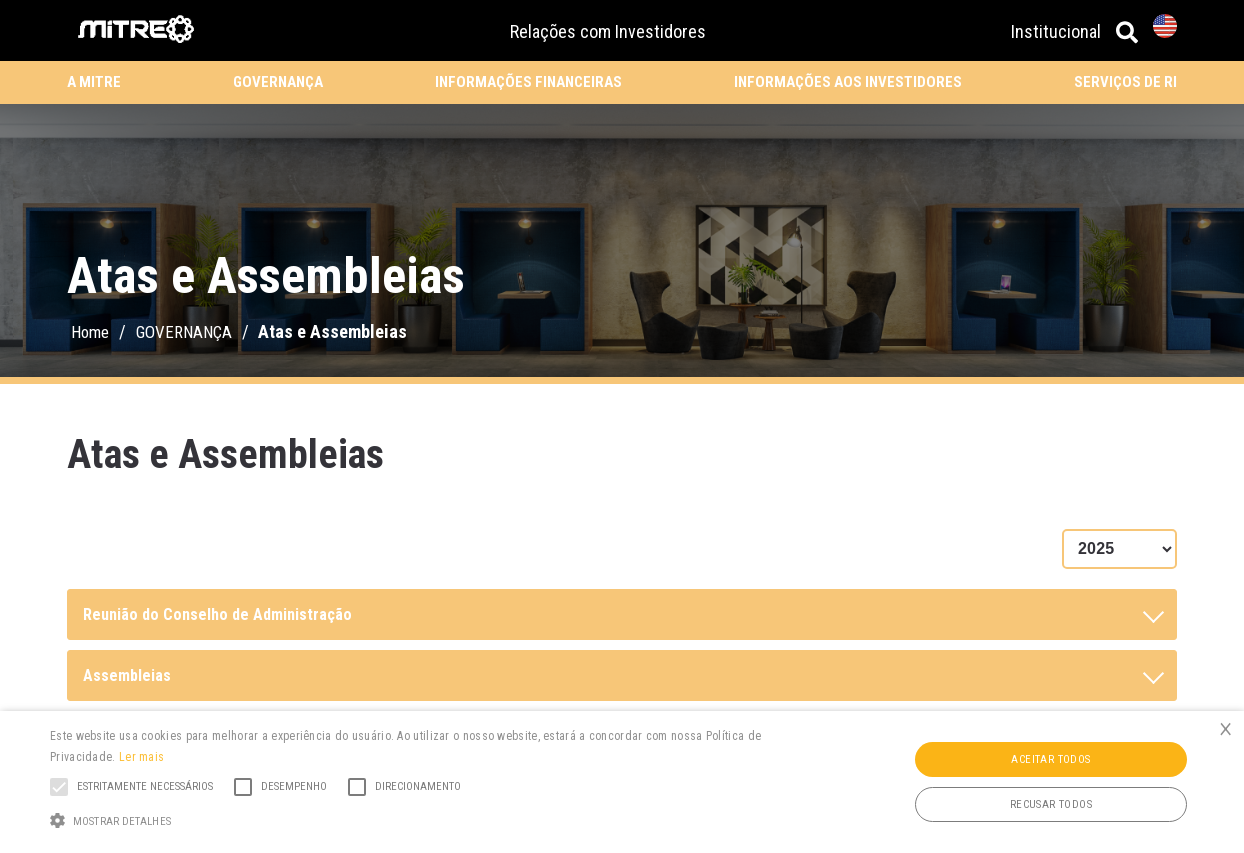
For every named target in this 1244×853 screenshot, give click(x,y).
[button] (422, 819)
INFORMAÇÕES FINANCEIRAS (528, 82)
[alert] (622, 782)
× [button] (1225, 728)
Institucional (1056, 31)
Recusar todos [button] (1051, 804)
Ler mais (141, 757)
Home (90, 332)
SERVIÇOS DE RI (1125, 82)
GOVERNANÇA (278, 82)
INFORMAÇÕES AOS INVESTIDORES (848, 82)
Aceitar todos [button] (1050, 759)
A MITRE (94, 82)
